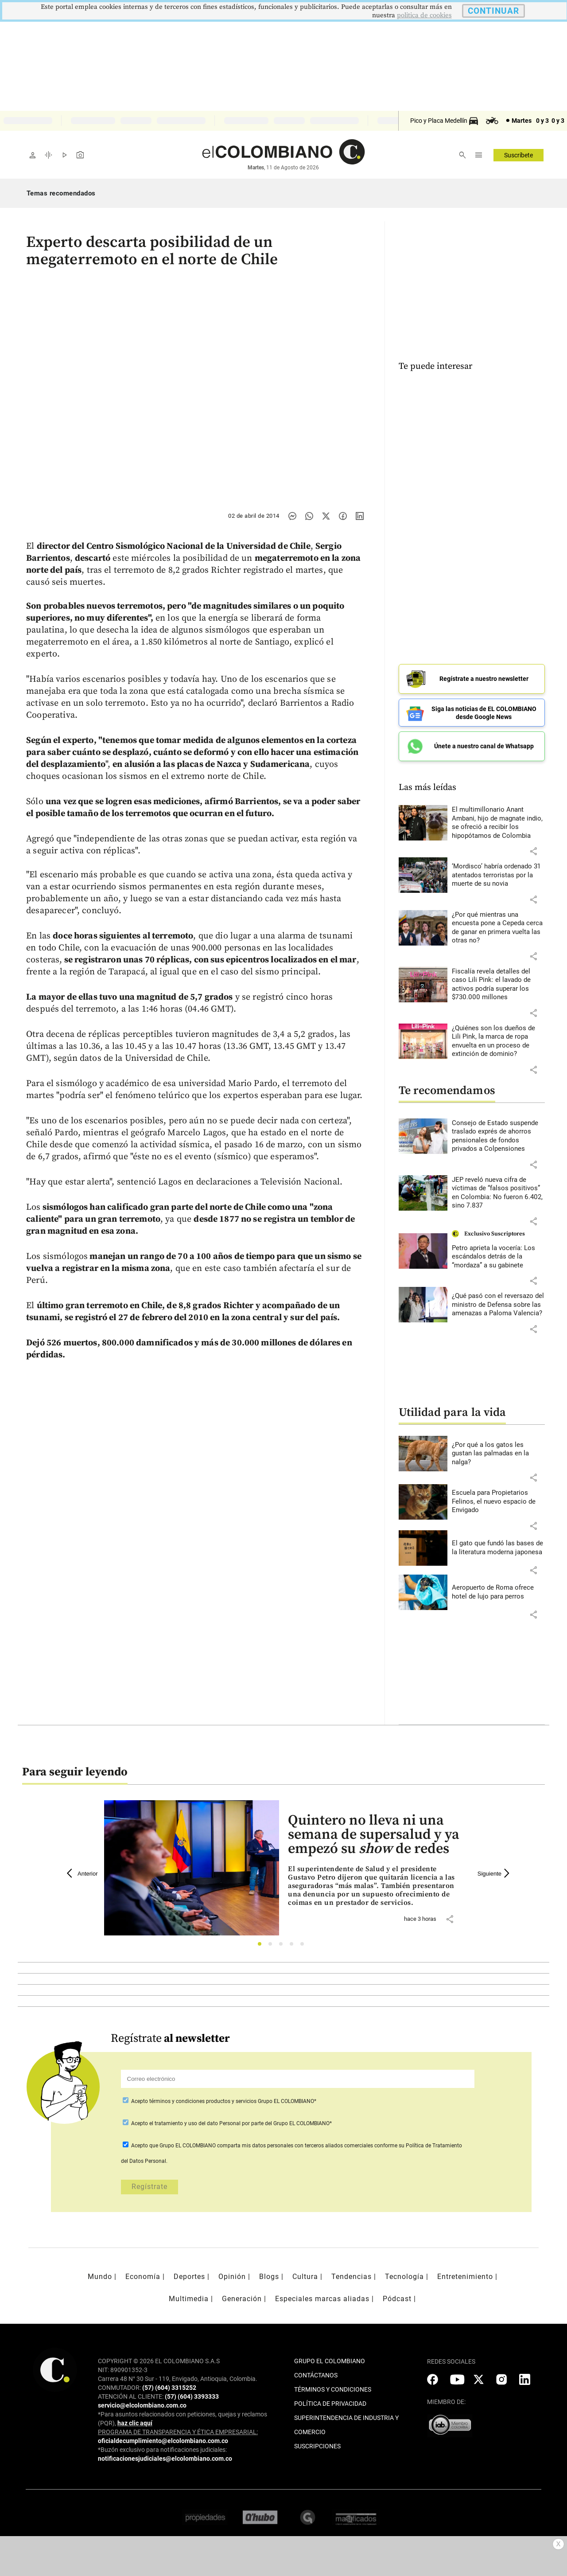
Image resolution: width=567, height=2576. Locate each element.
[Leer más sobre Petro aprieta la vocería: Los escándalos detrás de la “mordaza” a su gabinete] (498, 1257)
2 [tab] (272, 1946)
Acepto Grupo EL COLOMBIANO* (223, 2101)
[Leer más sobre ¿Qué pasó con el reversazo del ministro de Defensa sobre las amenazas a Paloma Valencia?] (498, 1305)
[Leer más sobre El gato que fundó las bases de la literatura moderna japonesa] (498, 1547)
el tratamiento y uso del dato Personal (194, 2123)
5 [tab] (304, 1946)
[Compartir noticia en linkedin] (360, 516)
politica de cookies (424, 15)
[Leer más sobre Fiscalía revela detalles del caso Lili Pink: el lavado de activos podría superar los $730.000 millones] (498, 984)
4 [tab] (293, 1946)
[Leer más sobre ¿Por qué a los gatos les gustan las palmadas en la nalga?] (498, 1454)
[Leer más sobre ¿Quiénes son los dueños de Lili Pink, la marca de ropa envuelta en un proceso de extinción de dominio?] (498, 1041)
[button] (533, 851)
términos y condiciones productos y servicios (203, 2101)
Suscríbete (518, 155)
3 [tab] (283, 1946)
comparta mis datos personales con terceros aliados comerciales (295, 2145)
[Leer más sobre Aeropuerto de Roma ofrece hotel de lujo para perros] (498, 1592)
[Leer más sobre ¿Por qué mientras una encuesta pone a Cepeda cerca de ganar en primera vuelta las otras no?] (498, 928)
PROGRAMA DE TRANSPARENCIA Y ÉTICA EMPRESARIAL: (178, 2431)
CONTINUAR (493, 11)
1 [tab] (262, 1946)
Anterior (82, 1873)
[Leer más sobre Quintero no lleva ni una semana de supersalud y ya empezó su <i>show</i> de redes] (375, 1886)
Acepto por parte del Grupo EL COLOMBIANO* (231, 2123)
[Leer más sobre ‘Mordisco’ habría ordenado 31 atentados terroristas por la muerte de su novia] (498, 875)
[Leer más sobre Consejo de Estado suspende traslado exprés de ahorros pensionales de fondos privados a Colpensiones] (498, 1136)
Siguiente (495, 1873)
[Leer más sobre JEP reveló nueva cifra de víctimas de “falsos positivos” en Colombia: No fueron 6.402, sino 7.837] (498, 1193)
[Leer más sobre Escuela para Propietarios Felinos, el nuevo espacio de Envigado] (498, 1502)
